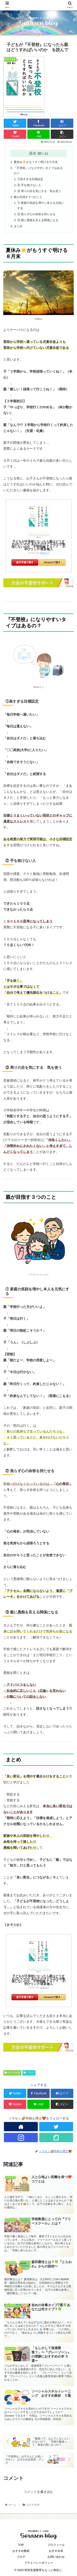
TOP (21, 2544)
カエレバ (44, 553)
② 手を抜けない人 (29, 185)
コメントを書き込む (38, 2491)
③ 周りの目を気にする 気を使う (39, 191)
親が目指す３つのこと (28, 197)
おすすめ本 (12, 2072)
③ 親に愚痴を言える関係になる (37, 220)
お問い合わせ (56, 2556)
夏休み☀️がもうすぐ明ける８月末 (36, 162)
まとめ (18, 226)
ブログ (29, 2072)
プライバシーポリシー (38, 2562)
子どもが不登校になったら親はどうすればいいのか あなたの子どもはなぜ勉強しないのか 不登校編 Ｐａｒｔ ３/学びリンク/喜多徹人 (38, 545)
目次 (32, 153)
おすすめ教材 (21, 2550)
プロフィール (56, 2544)
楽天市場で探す (24, 562)
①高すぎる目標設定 (30, 179)
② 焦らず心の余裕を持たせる (36, 214)
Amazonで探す (52, 562)
